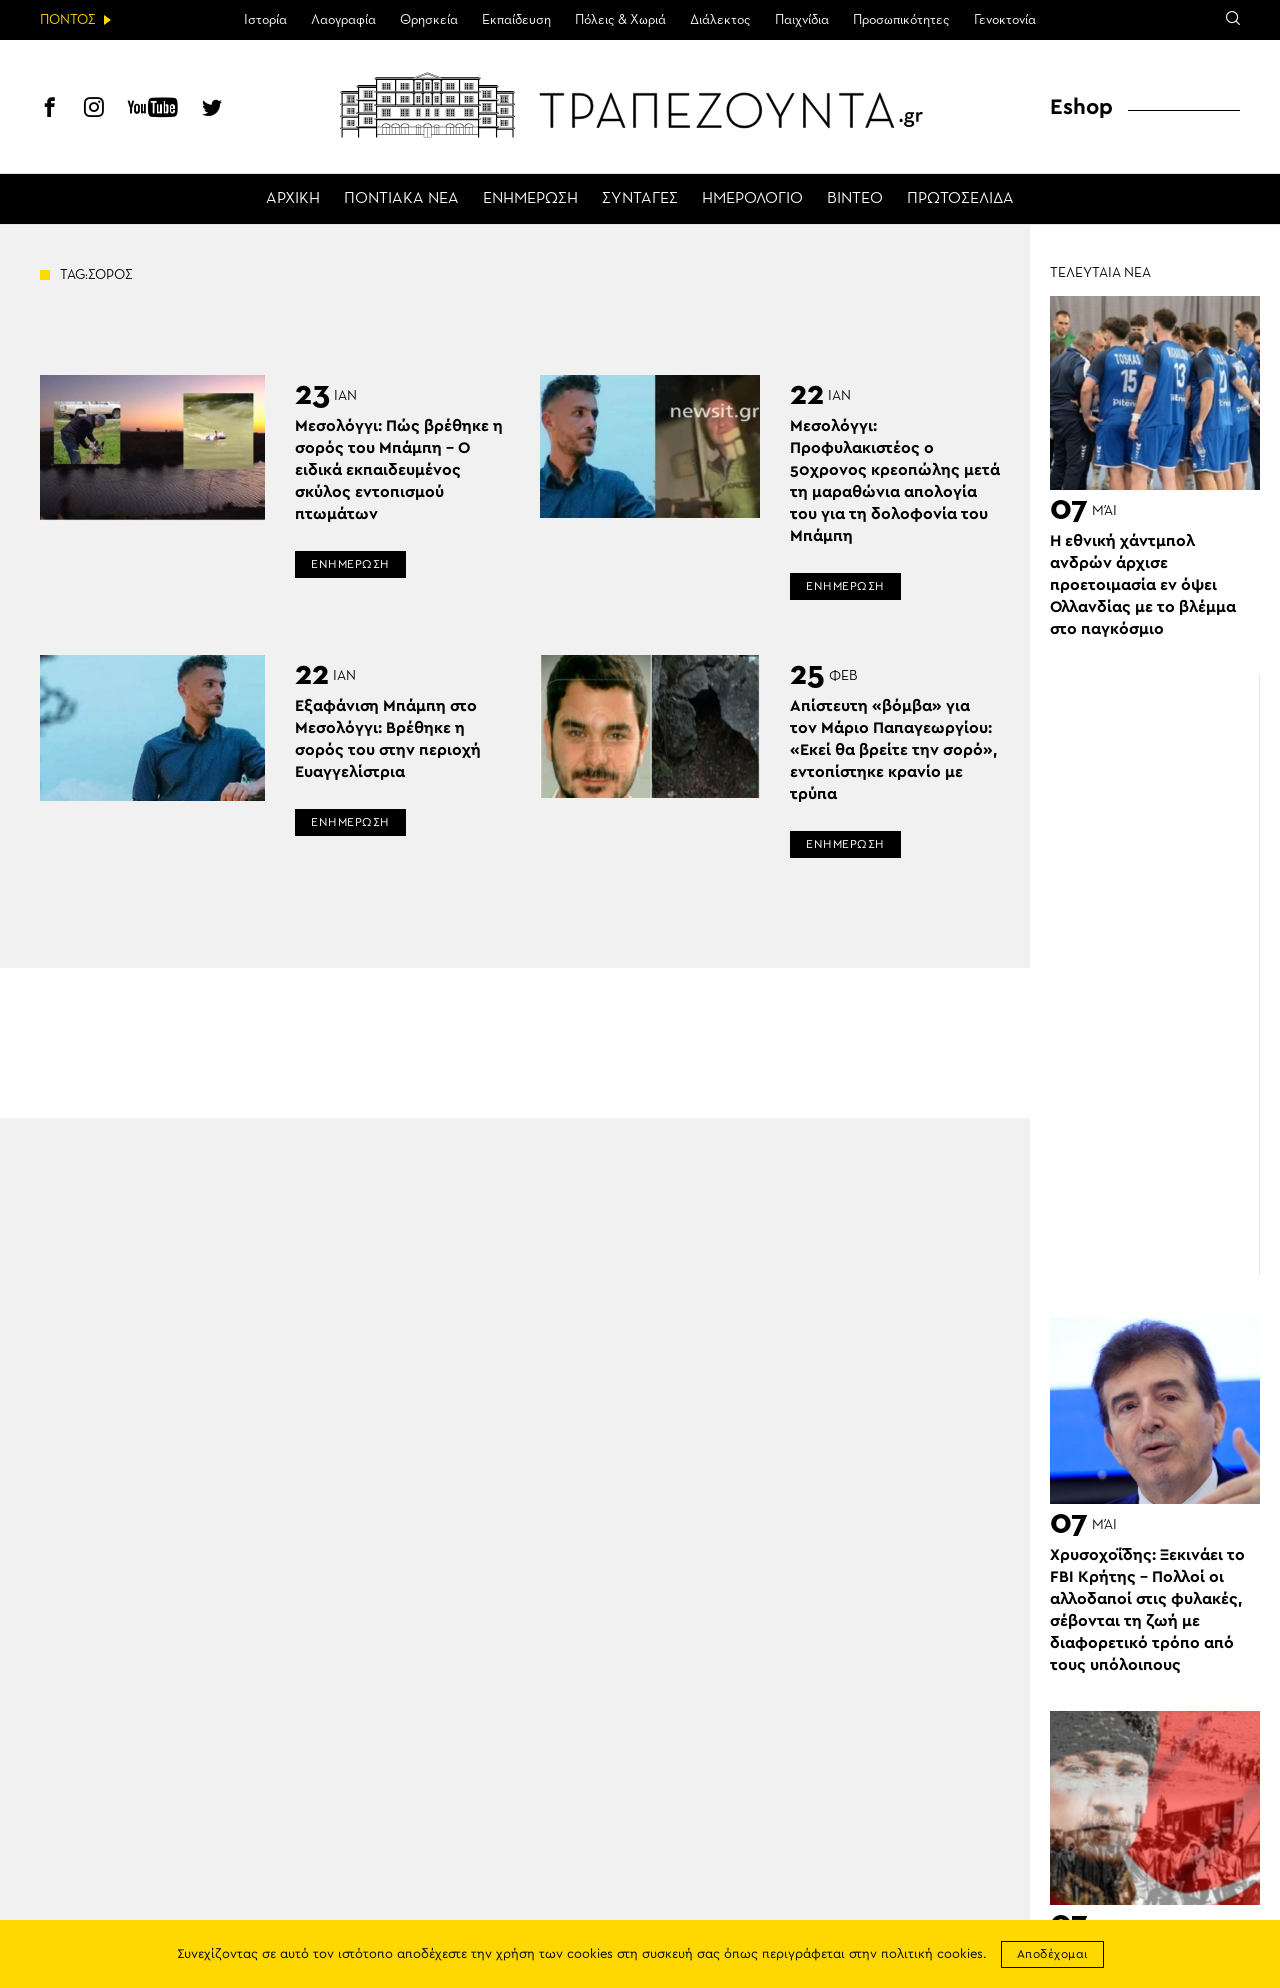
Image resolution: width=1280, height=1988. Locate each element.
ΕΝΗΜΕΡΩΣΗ (530, 199)
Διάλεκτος (720, 20)
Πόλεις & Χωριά (620, 20)
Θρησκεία (429, 20)
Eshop (1081, 107)
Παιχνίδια (802, 20)
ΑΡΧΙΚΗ (293, 199)
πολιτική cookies (932, 1954)
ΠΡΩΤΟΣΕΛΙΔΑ (960, 199)
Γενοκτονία (1005, 20)
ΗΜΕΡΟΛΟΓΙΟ (752, 199)
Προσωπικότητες (901, 20)
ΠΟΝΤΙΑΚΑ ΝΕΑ (401, 199)
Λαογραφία (343, 20)
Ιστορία (265, 20)
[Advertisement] (1165, 975)
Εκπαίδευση (516, 20)
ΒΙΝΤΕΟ (855, 199)
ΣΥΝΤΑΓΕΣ (640, 199)
